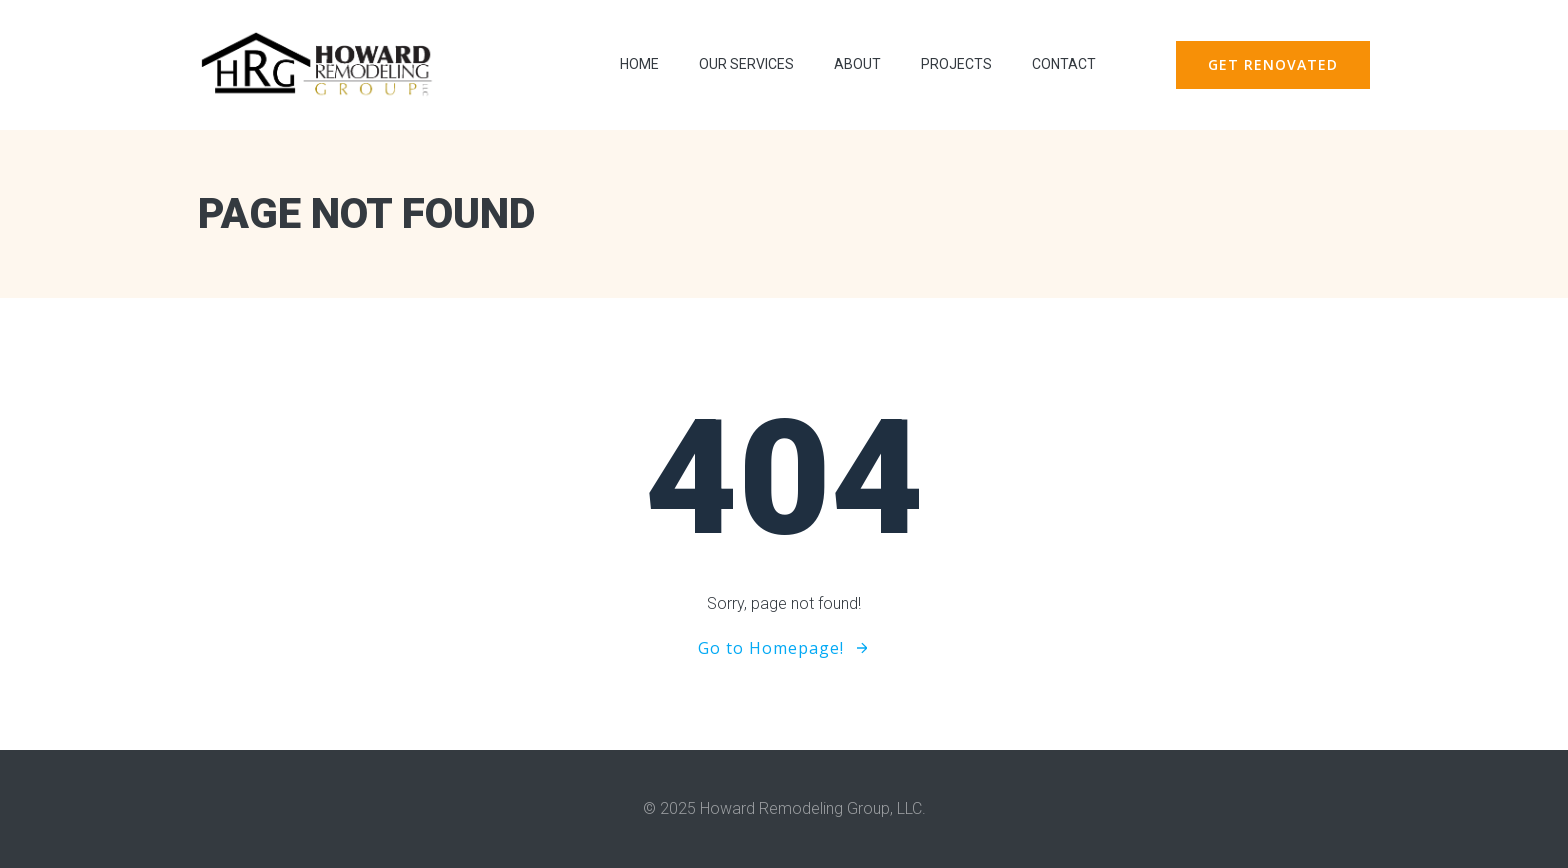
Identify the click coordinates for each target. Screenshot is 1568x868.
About (857, 64)
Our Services (746, 64)
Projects (956, 64)
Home (639, 64)
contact (1064, 64)
